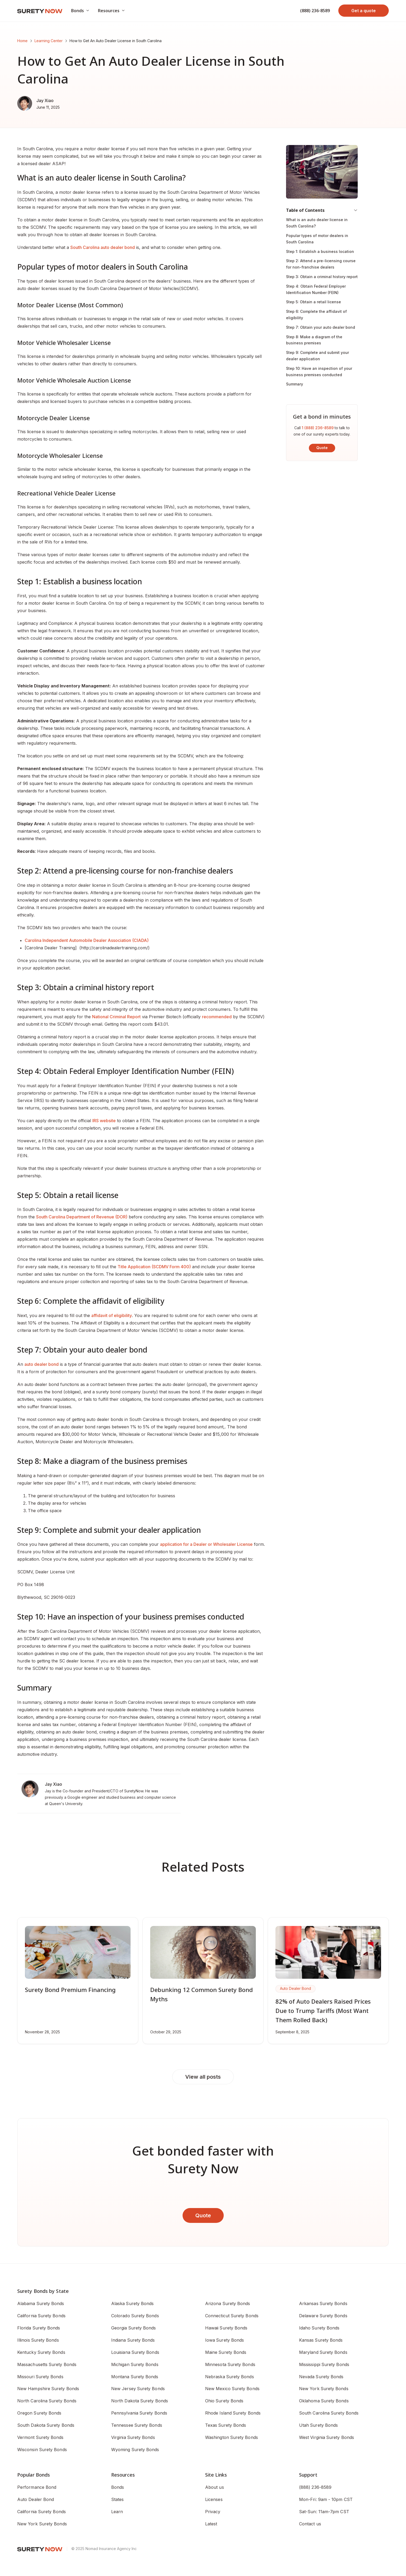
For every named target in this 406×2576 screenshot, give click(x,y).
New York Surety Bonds (42, 2523)
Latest (211, 2523)
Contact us (310, 2523)
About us (214, 2487)
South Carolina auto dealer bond (102, 247)
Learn (117, 2511)
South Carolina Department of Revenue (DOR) (81, 1216)
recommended (217, 1016)
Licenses (214, 2499)
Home (22, 40)
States (117, 2499)
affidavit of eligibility (111, 1315)
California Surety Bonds (41, 2511)
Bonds (117, 2487)
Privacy (213, 2511)
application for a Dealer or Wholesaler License (206, 1544)
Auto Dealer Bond (35, 2499)
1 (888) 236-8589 (318, 427)
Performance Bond (36, 2487)
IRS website (104, 1120)
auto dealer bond (41, 1364)
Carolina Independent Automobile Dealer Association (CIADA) (87, 940)
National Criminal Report (116, 1016)
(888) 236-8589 (315, 11)
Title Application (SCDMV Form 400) (154, 1266)
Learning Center (48, 40)
